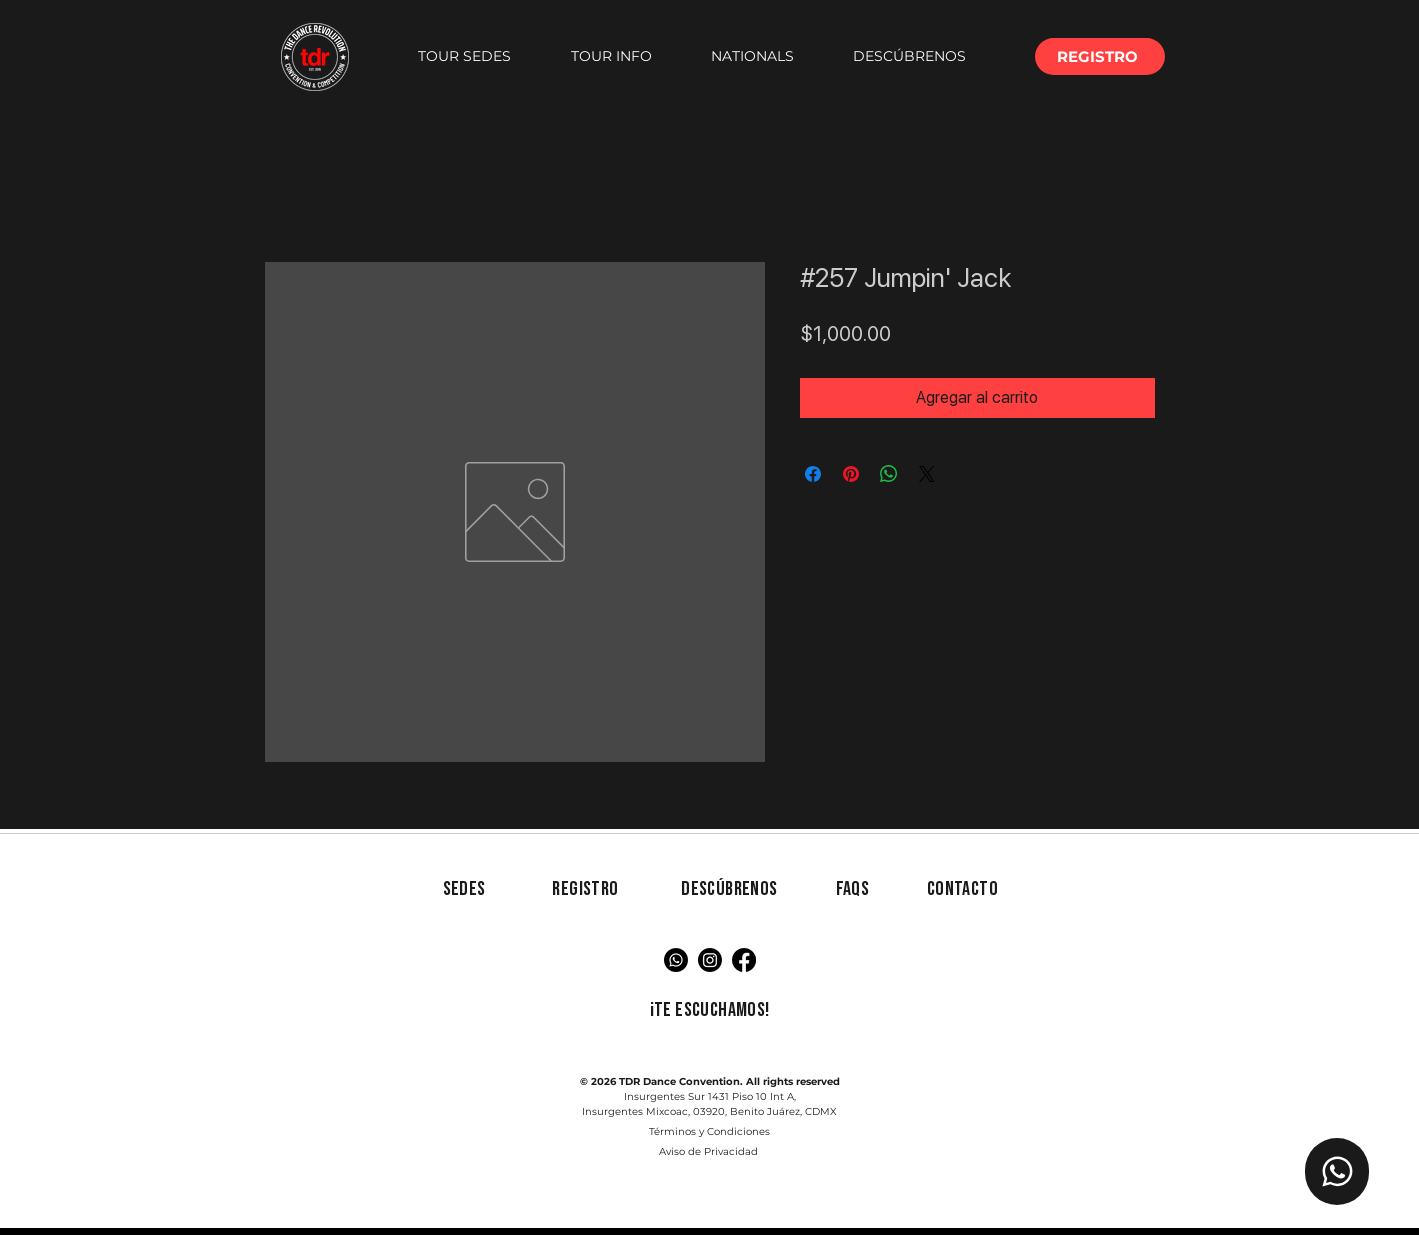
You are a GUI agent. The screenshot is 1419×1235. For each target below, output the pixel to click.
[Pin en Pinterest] (851, 474)
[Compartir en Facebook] (813, 474)
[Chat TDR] (1337, 1171)
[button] (464, 56)
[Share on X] (927, 474)
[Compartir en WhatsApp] (889, 474)
